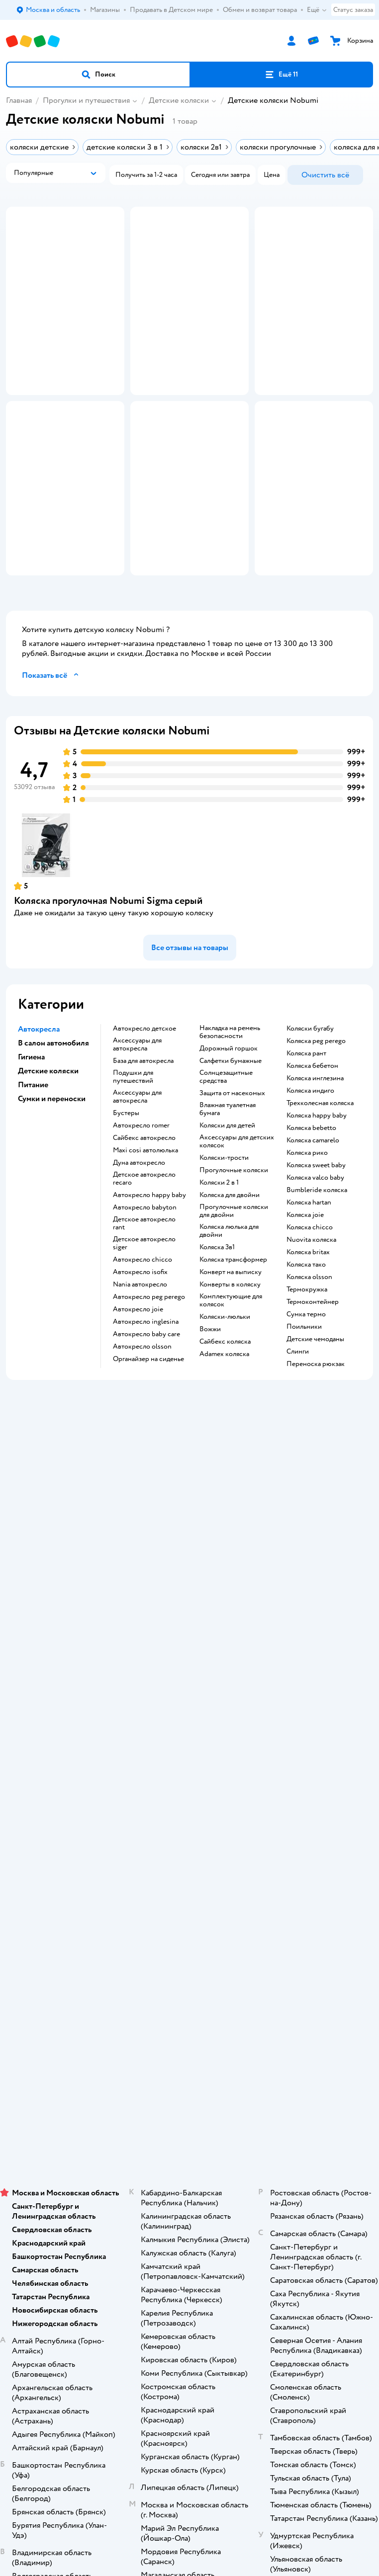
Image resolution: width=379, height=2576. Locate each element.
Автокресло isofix (140, 1352)
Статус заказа (353, 9)
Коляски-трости (224, 1237)
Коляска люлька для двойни (229, 1310)
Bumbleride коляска (316, 1270)
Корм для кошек (189, 1986)
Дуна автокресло (139, 1242)
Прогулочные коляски (233, 1250)
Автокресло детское (144, 1108)
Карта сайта (189, 1694)
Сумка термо (306, 1394)
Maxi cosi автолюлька (145, 1230)
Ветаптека (189, 2041)
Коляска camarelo (312, 1220)
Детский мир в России (153, 2186)
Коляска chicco (309, 1307)
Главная (19, 100)
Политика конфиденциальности (189, 1638)
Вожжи (210, 1409)
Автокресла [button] (39, 1109)
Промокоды (189, 1624)
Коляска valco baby (315, 1257)
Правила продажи (189, 1610)
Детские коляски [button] (48, 1150)
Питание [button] (33, 1164)
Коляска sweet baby (316, 1245)
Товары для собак (189, 2000)
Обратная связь (189, 1680)
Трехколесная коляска (320, 1183)
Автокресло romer (141, 1205)
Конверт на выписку (230, 1352)
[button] (98, 74)
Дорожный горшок (228, 1128)
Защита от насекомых (232, 1173)
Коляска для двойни (229, 1275)
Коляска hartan (308, 1282)
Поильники (304, 1406)
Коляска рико (307, 1232)
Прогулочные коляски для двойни (233, 1290)
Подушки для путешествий (133, 1156)
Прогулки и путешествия (86, 100)
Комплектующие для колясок (230, 1380)
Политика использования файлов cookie (190, 1652)
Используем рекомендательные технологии (189, 2167)
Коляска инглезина (315, 1158)
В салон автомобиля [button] (53, 1122)
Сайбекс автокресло (144, 1217)
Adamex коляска (224, 1434)
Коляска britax (308, 1332)
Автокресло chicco (142, 1339)
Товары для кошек (190, 1972)
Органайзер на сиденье (148, 1439)
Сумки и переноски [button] (52, 1178)
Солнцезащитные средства (226, 1156)
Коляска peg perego (316, 1121)
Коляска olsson (309, 1357)
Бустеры (126, 1193)
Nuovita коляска (311, 1319)
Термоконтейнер (312, 1381)
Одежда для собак (189, 2027)
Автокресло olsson (142, 1426)
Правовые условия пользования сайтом (189, 2157)
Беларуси (246, 2186)
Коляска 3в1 (217, 1327)
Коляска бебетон (312, 1145)
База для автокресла (143, 1140)
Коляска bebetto (311, 1207)
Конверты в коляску (230, 1364)
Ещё (317, 10)
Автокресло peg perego (149, 1376)
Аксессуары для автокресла (137, 1124)
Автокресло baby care (146, 1414)
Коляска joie (305, 1294)
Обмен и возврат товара (190, 1596)
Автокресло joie (138, 1389)
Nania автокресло (140, 1364)
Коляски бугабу (310, 1108)
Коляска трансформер (233, 1339)
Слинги (297, 1431)
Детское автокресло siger (144, 1323)
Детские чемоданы (315, 1419)
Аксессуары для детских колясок (236, 1221)
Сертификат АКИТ (189, 1666)
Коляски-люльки (224, 1396)
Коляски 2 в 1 (219, 1262)
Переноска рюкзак (315, 1444)
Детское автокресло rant (144, 1303)
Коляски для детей (227, 1205)
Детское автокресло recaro (144, 1258)
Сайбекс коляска (225, 1421)
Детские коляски (179, 100)
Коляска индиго (310, 1170)
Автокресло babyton (145, 1287)
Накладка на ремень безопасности (229, 1112)
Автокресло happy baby (149, 1275)
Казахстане (207, 2186)
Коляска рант (306, 1133)
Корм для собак (189, 2014)
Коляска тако (306, 1344)
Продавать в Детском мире (189, 1582)
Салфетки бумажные (230, 1140)
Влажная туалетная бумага (227, 1189)
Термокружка (306, 1369)
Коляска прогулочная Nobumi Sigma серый (108, 980)
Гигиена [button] (31, 1136)
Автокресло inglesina (146, 1401)
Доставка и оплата (189, 1568)
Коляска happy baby (316, 1195)
